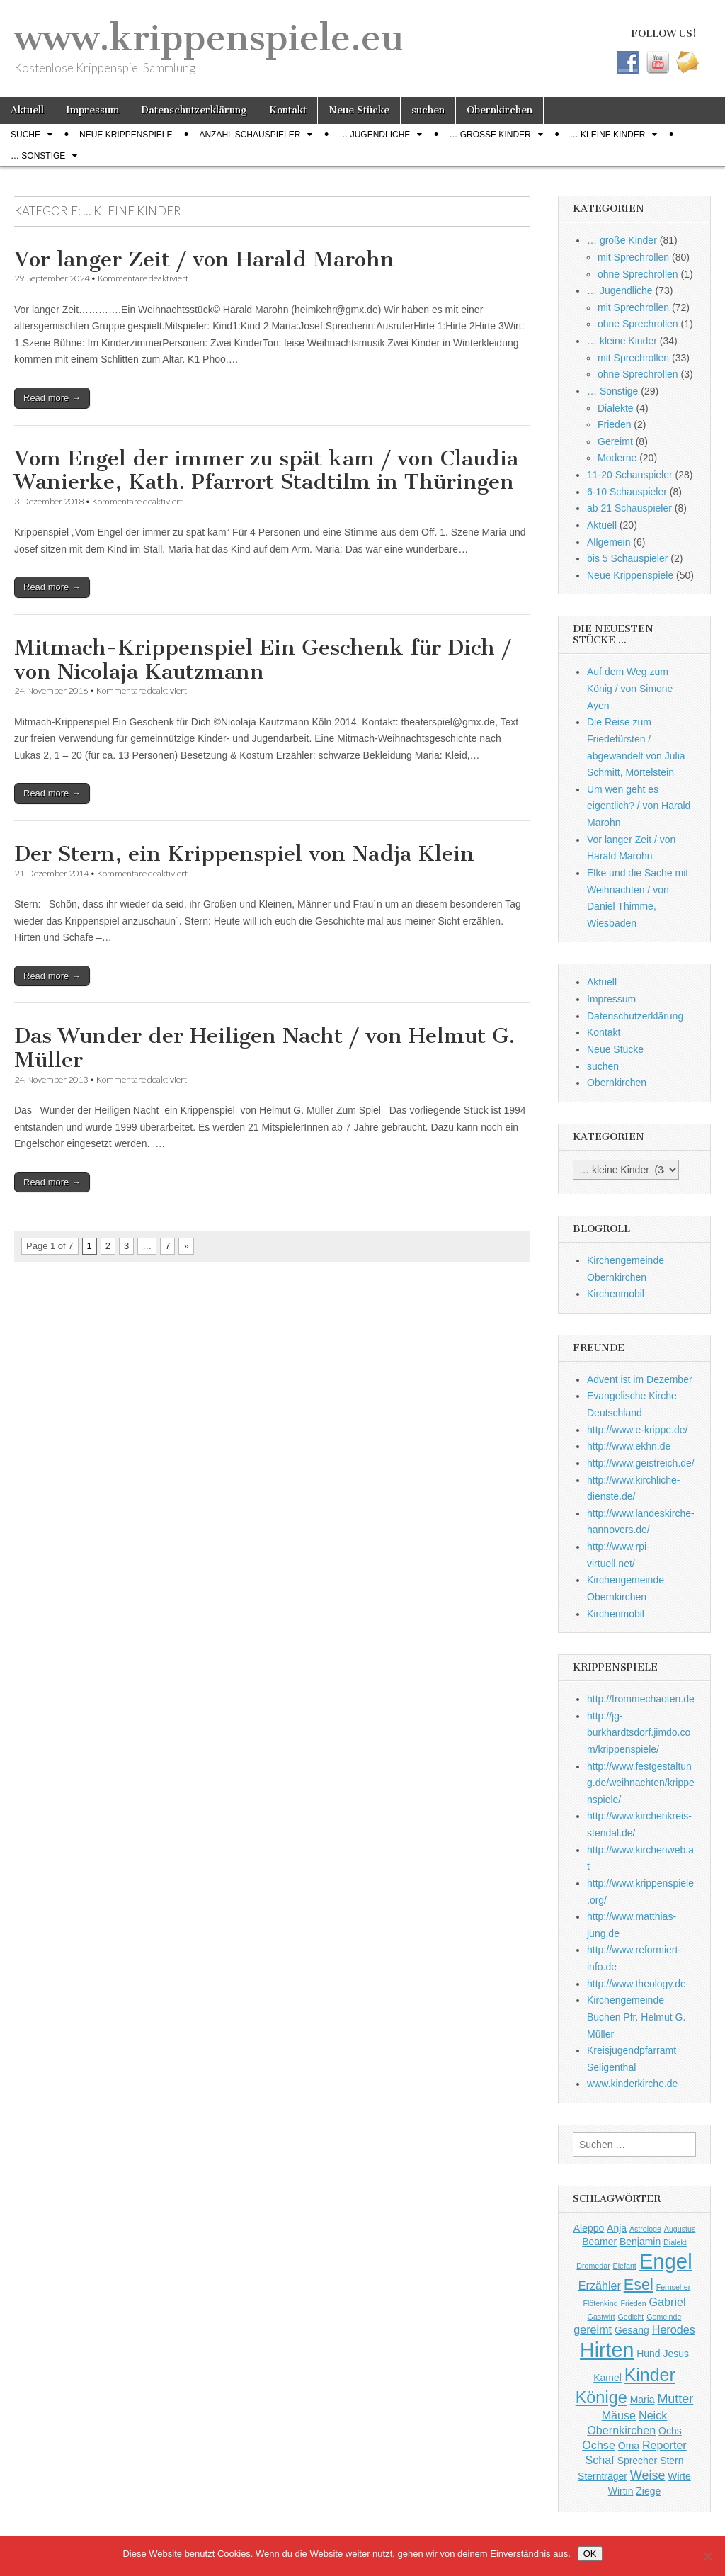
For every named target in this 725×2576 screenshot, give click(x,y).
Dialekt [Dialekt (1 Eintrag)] (675, 2242)
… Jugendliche (374, 135)
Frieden (614, 424)
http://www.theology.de (636, 1983)
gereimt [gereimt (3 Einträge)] (592, 2329)
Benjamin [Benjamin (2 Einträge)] (640, 2241)
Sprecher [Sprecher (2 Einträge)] (637, 2460)
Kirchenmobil (615, 1293)
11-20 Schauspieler (630, 474)
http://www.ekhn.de (628, 1446)
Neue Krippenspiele (125, 135)
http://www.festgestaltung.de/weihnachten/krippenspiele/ (641, 1783)
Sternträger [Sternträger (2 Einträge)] (602, 2476)
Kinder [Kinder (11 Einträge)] (649, 2375)
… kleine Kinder (608, 135)
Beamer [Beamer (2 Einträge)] (599, 2241)
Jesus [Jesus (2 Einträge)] (675, 2353)
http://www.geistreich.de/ (641, 1463)
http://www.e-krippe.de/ (637, 1429)
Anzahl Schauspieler (249, 135)
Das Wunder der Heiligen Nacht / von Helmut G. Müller (264, 1048)
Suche (25, 135)
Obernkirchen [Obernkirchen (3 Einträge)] (621, 2430)
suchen (428, 110)
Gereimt (615, 441)
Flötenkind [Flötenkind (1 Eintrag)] (600, 2303)
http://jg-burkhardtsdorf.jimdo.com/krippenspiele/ (638, 1732)
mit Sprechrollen (633, 257)
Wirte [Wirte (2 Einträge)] (679, 2476)
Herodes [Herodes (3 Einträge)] (673, 2329)
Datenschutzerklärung (194, 110)
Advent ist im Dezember (639, 1379)
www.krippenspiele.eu (209, 38)
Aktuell (27, 110)
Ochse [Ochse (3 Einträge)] (598, 2445)
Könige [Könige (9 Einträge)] (601, 2397)
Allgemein (608, 542)
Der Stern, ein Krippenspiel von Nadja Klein (244, 853)
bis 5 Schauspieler (627, 558)
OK (590, 2553)
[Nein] (707, 2556)
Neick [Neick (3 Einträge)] (653, 2415)
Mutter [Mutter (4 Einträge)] (675, 2399)
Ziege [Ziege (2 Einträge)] (648, 2491)
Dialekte (616, 408)
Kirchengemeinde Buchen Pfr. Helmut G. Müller (636, 2016)
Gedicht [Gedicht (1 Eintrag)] (631, 2316)
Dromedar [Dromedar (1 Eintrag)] (593, 2265)
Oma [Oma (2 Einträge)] (628, 2445)
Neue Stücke (359, 110)
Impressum (92, 110)
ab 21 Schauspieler (629, 508)
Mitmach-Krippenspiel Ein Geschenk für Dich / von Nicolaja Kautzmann (262, 659)
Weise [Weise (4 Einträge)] (648, 2475)
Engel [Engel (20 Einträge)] (665, 2261)
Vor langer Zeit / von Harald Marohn (204, 259)
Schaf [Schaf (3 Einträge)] (599, 2459)
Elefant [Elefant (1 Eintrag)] (624, 2265)
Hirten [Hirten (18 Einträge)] (607, 2350)
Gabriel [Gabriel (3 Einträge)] (667, 2301)
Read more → (52, 397)
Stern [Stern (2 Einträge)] (671, 2460)
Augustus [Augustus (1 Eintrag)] (679, 2229)
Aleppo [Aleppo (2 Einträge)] (588, 2228)
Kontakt (288, 110)
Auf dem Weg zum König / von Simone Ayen (630, 688)
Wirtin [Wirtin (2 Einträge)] (621, 2491)
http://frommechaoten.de (641, 1699)
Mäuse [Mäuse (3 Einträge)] (619, 2415)
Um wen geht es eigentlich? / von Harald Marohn (638, 806)
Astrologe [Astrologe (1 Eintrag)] (645, 2229)
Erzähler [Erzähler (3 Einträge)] (599, 2285)
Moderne (617, 457)
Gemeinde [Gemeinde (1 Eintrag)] (663, 2316)
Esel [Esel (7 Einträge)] (638, 2284)
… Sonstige (38, 156)
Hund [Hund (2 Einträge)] (648, 2353)
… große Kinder (489, 135)
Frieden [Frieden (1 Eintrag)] (633, 2303)
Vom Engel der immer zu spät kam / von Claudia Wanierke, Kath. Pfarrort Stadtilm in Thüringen (266, 470)
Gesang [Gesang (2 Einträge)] (632, 2330)
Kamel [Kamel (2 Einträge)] (607, 2377)
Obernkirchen (499, 110)
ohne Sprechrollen (638, 274)
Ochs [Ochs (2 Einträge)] (670, 2430)
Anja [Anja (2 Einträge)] (617, 2228)
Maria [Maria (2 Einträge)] (642, 2399)
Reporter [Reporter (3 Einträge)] (664, 2445)
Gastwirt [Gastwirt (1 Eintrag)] (601, 2316)
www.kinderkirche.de (632, 2083)
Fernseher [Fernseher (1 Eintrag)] (673, 2287)
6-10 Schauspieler (627, 491)
